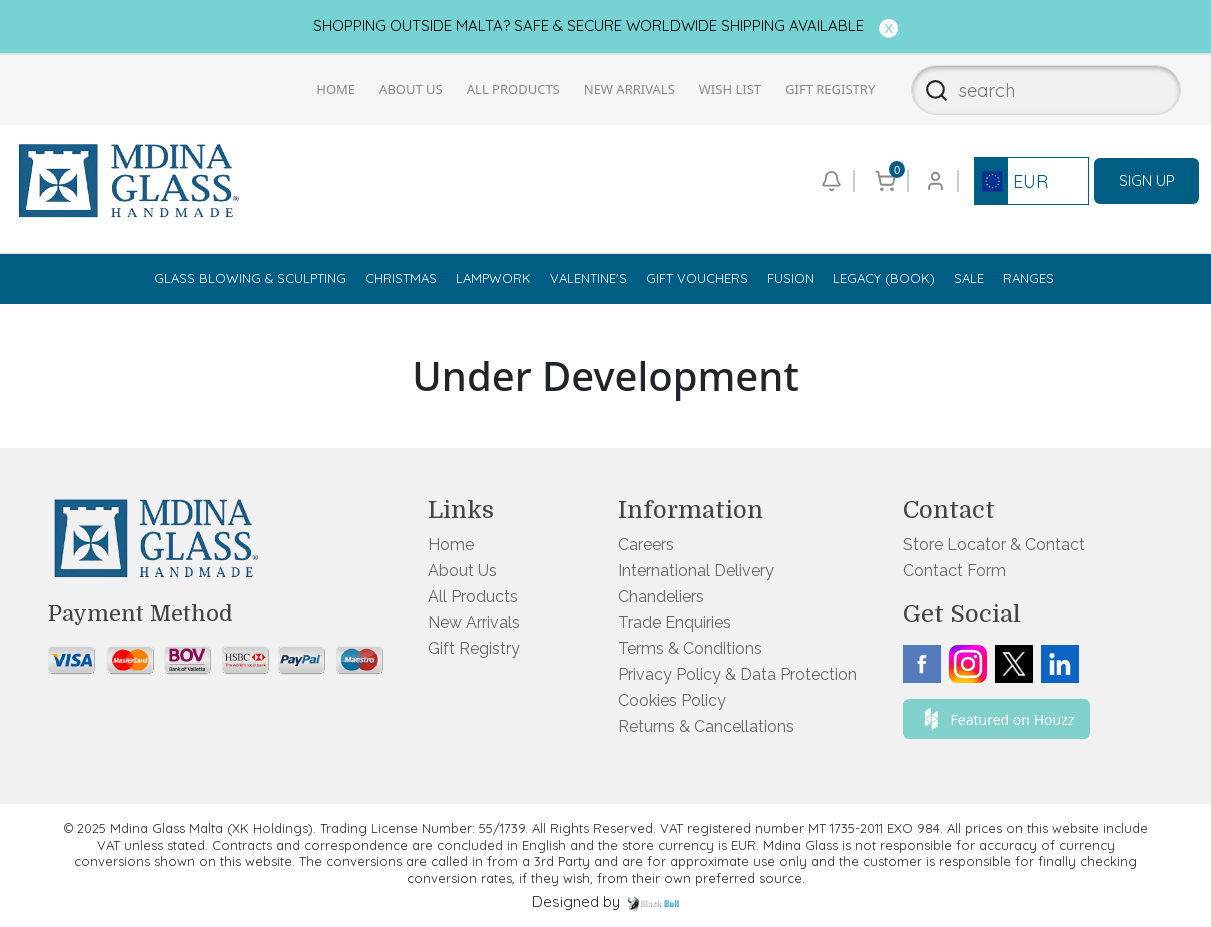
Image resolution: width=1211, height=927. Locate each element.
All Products (513, 89)
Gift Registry (830, 89)
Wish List (730, 89)
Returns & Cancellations (706, 726)
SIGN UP (1147, 180)
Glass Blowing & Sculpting (250, 278)
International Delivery (696, 570)
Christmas (401, 278)
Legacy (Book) (884, 278)
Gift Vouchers (697, 278)
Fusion (790, 278)
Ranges (1028, 278)
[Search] (930, 90)
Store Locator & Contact (994, 544)
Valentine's (588, 278)
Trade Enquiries (674, 622)
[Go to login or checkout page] (934, 181)
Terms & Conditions (690, 648)
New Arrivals (629, 89)
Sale (969, 278)
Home (335, 89)
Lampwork (493, 278)
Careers (646, 544)
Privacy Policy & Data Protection (737, 674)
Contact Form (954, 570)
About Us (411, 89)
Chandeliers (661, 596)
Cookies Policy (672, 700)
